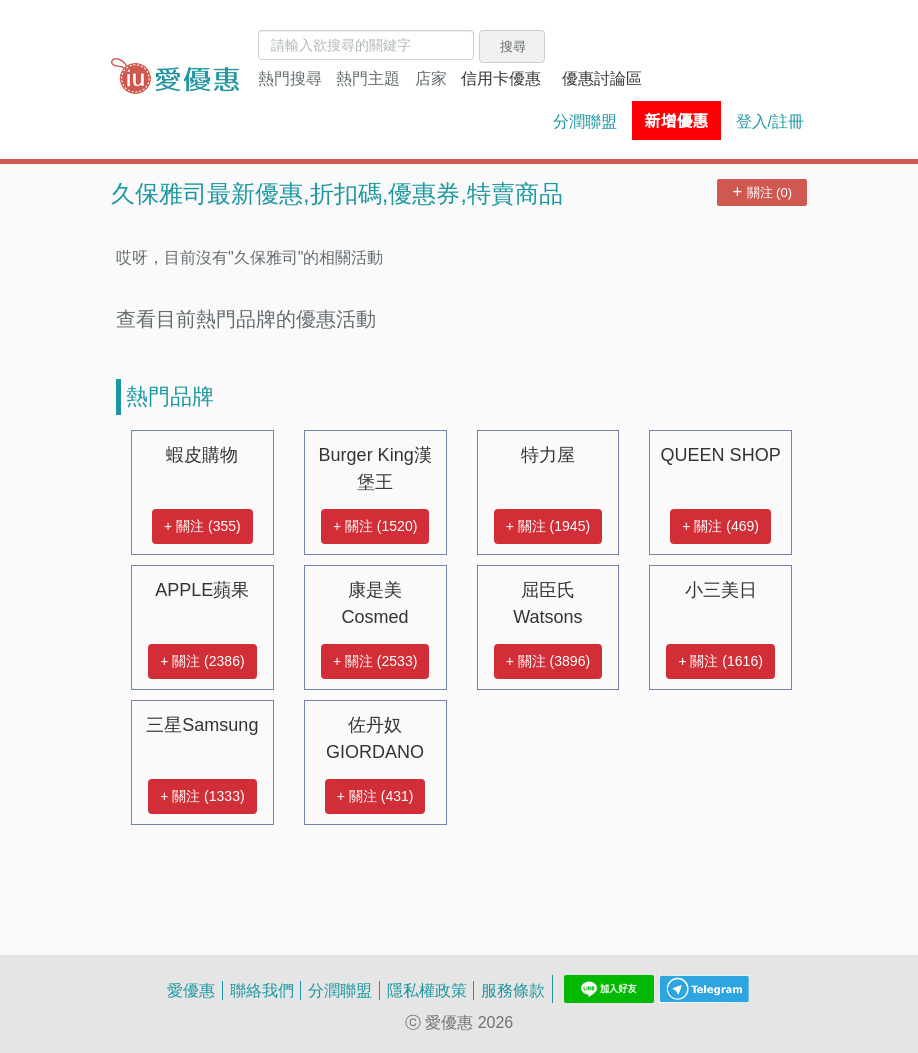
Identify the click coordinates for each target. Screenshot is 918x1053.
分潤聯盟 (585, 121)
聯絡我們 (262, 990)
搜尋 (513, 46)
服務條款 (513, 990)
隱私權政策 (427, 990)
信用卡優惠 (501, 78)
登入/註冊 (770, 121)
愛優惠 (191, 990)
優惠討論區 (602, 78)
